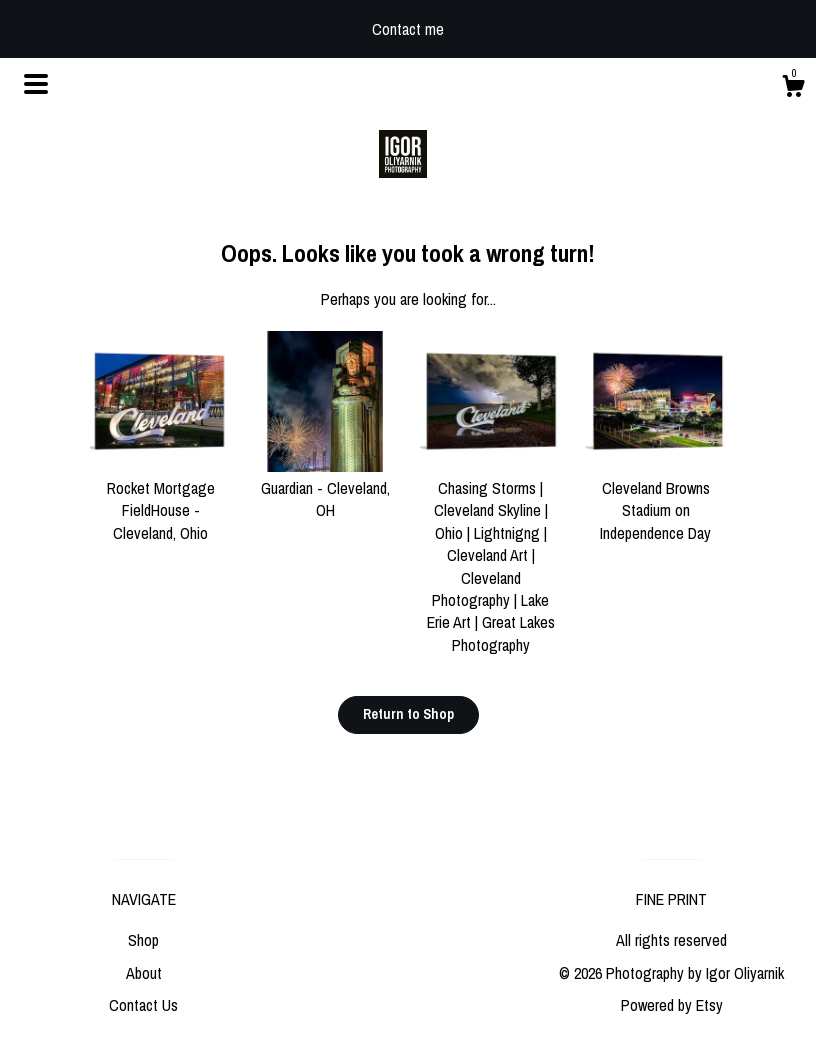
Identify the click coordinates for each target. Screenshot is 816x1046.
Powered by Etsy (672, 1005)
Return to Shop (408, 714)
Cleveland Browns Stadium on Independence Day (655, 499)
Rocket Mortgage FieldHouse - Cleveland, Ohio (160, 499)
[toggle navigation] (36, 84)
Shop (143, 940)
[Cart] (793, 89)
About (144, 973)
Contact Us (143, 1005)
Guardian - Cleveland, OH (325, 488)
